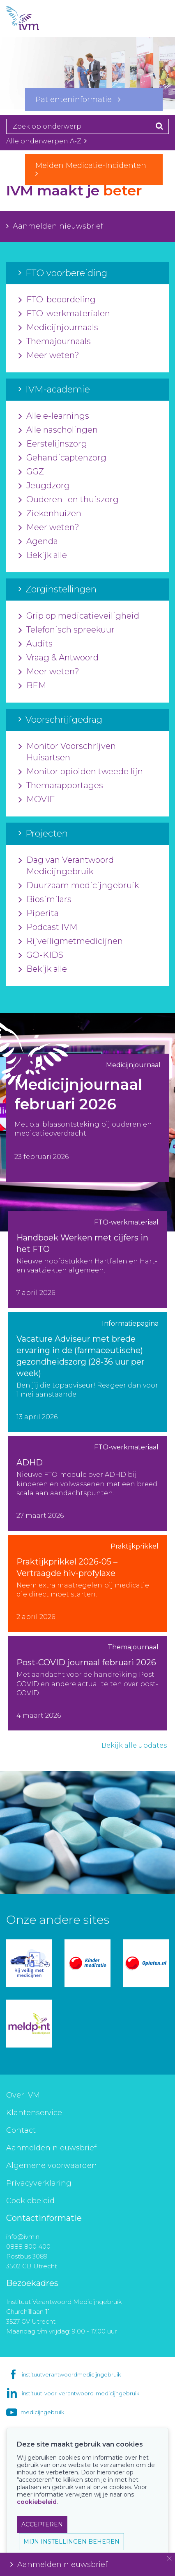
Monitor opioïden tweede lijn (80, 772)
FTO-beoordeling (57, 300)
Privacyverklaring (38, 2183)
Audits (35, 644)
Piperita (38, 913)
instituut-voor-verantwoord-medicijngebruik (80, 2393)
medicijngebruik (42, 2412)
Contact (21, 2130)
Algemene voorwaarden (51, 2165)
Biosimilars (44, 899)
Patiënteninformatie (77, 99)
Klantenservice (34, 2112)
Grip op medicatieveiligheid (78, 616)
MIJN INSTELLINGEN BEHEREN (71, 2541)
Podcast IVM (47, 927)
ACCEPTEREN (42, 2524)
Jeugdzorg (44, 486)
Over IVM (23, 2095)
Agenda (38, 541)
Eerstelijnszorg (52, 444)
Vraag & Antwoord (58, 658)
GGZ (31, 472)
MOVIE (36, 800)
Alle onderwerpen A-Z (46, 141)
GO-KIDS (40, 955)
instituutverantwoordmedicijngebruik (71, 2374)
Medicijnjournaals (58, 328)
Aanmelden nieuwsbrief (54, 226)
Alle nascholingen (58, 430)
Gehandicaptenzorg (62, 458)
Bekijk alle (42, 555)
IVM (37, 18)
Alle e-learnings (53, 416)
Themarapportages (60, 786)
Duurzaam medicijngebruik (78, 886)
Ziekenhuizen (49, 514)
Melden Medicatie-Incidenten (93, 169)
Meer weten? (48, 355)
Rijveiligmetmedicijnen (70, 941)
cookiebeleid (37, 2502)
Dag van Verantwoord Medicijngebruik (66, 866)
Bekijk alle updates (134, 1745)
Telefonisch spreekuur (66, 630)
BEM (32, 686)
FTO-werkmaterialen (64, 314)
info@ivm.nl (23, 2236)
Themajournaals (54, 342)
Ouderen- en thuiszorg (68, 500)
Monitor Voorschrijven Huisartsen (67, 752)
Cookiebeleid (30, 2200)
